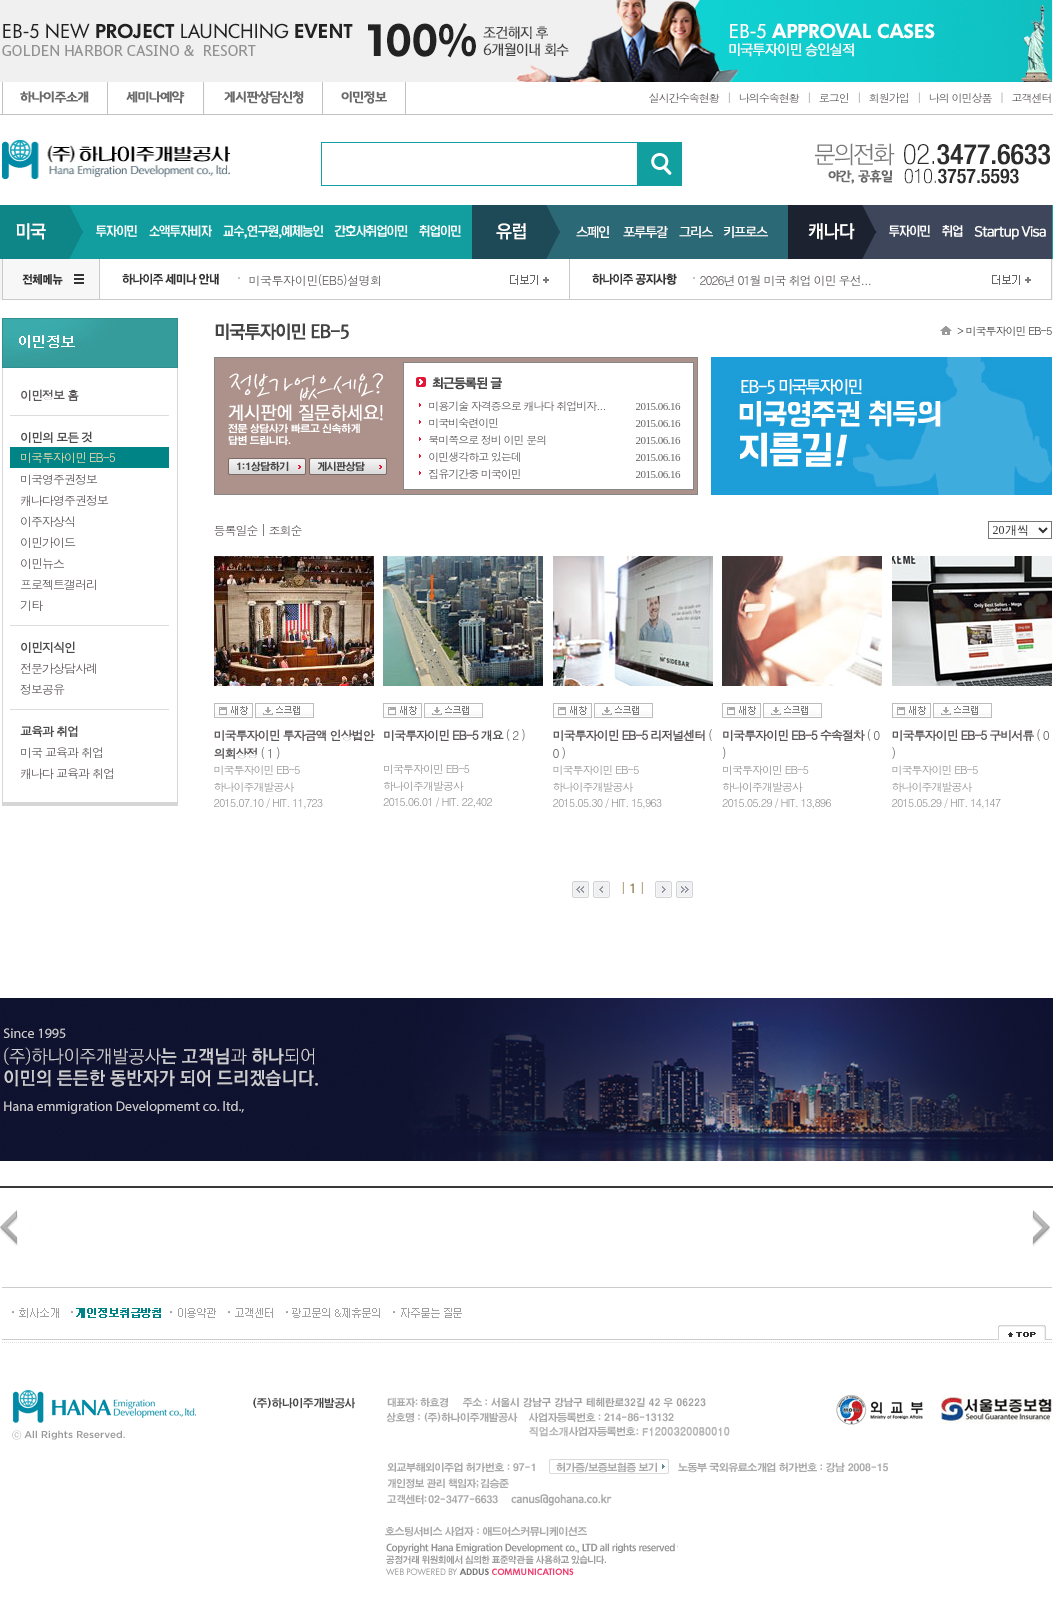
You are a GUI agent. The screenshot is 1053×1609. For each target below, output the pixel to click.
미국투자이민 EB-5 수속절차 (794, 734)
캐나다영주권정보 (64, 499)
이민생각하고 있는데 (474, 456)
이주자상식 (47, 520)
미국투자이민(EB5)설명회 (315, 279)
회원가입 (889, 97)
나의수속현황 (769, 97)
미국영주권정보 (58, 478)
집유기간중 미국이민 (474, 473)
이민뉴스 (42, 562)
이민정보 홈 (49, 394)
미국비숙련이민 (463, 422)
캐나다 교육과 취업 (67, 772)
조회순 (285, 529)
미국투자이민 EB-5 (67, 456)
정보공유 (42, 688)
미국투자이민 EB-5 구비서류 (964, 734)
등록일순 (236, 529)
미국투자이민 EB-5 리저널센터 (631, 734)
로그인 (834, 97)
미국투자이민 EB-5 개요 (444, 734)
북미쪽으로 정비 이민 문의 (487, 439)
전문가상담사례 (58, 667)
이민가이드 (47, 541)
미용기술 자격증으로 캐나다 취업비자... (516, 405)
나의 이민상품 (960, 97)
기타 (31, 604)
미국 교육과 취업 (61, 751)
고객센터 (1032, 97)
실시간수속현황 (684, 97)
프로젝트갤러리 (58, 583)
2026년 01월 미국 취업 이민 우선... (786, 279)
